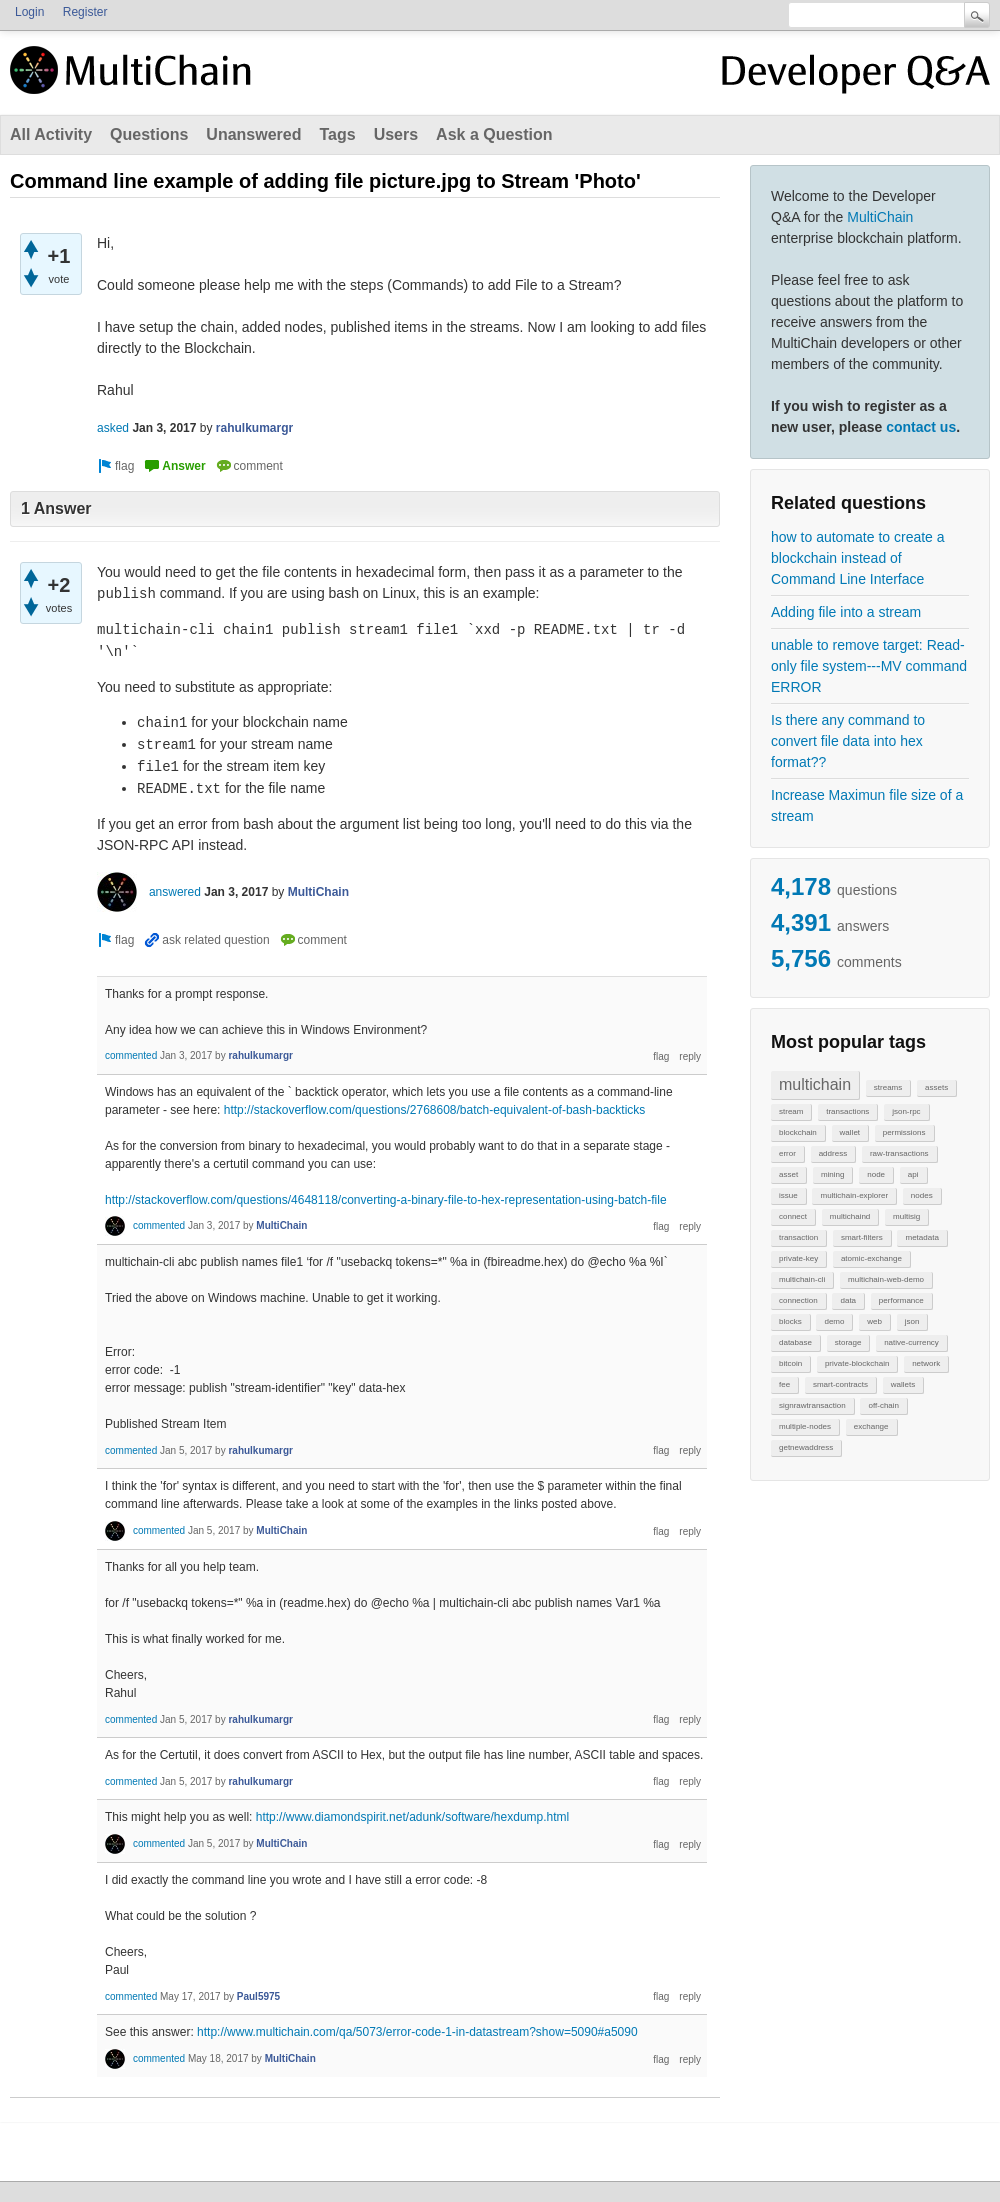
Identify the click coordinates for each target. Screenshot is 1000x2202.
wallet (850, 1132)
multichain (815, 1084)
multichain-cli (802, 1279)
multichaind (850, 1216)
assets (936, 1087)
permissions (904, 1132)
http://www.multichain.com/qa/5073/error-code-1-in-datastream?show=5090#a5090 (417, 2032)
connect (793, 1216)
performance (901, 1300)
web (874, 1321)
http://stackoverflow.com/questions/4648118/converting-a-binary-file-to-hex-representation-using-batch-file (386, 1200)
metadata (921, 1237)
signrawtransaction (812, 1405)
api (913, 1174)
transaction (798, 1237)
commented (131, 1055)
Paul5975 (258, 1996)
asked (113, 428)
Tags (337, 134)
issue (788, 1195)
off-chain (883, 1405)
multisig (906, 1216)
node (876, 1174)
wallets (903, 1384)
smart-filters (862, 1237)
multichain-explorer (854, 1195)
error (787, 1153)
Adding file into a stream (846, 612)
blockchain (798, 1132)
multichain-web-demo (886, 1279)
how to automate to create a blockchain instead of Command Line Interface (858, 558)
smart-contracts (840, 1384)
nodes (922, 1195)
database (795, 1342)
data (848, 1300)
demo (834, 1321)
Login (29, 12)
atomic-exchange (871, 1258)
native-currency (911, 1342)
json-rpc (906, 1111)
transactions (847, 1111)
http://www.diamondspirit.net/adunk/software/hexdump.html (413, 1817)
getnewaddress (806, 1447)
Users (396, 134)
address (833, 1153)
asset (788, 1174)
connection (798, 1300)
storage (848, 1342)
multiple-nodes (805, 1426)
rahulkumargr (254, 428)
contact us (921, 427)
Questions (149, 134)
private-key (798, 1258)
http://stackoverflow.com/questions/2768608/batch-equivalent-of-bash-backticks (435, 1110)
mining (833, 1174)
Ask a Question (494, 134)
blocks (790, 1321)
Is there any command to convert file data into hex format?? (848, 741)
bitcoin (790, 1363)
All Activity (51, 134)
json (912, 1321)
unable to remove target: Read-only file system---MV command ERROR (869, 666)
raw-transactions (899, 1153)
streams (888, 1087)
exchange (871, 1426)
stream (791, 1111)
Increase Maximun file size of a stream (867, 805)
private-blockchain (857, 1363)
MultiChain (880, 217)
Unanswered (253, 134)
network (926, 1363)
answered (175, 892)
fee (784, 1384)
